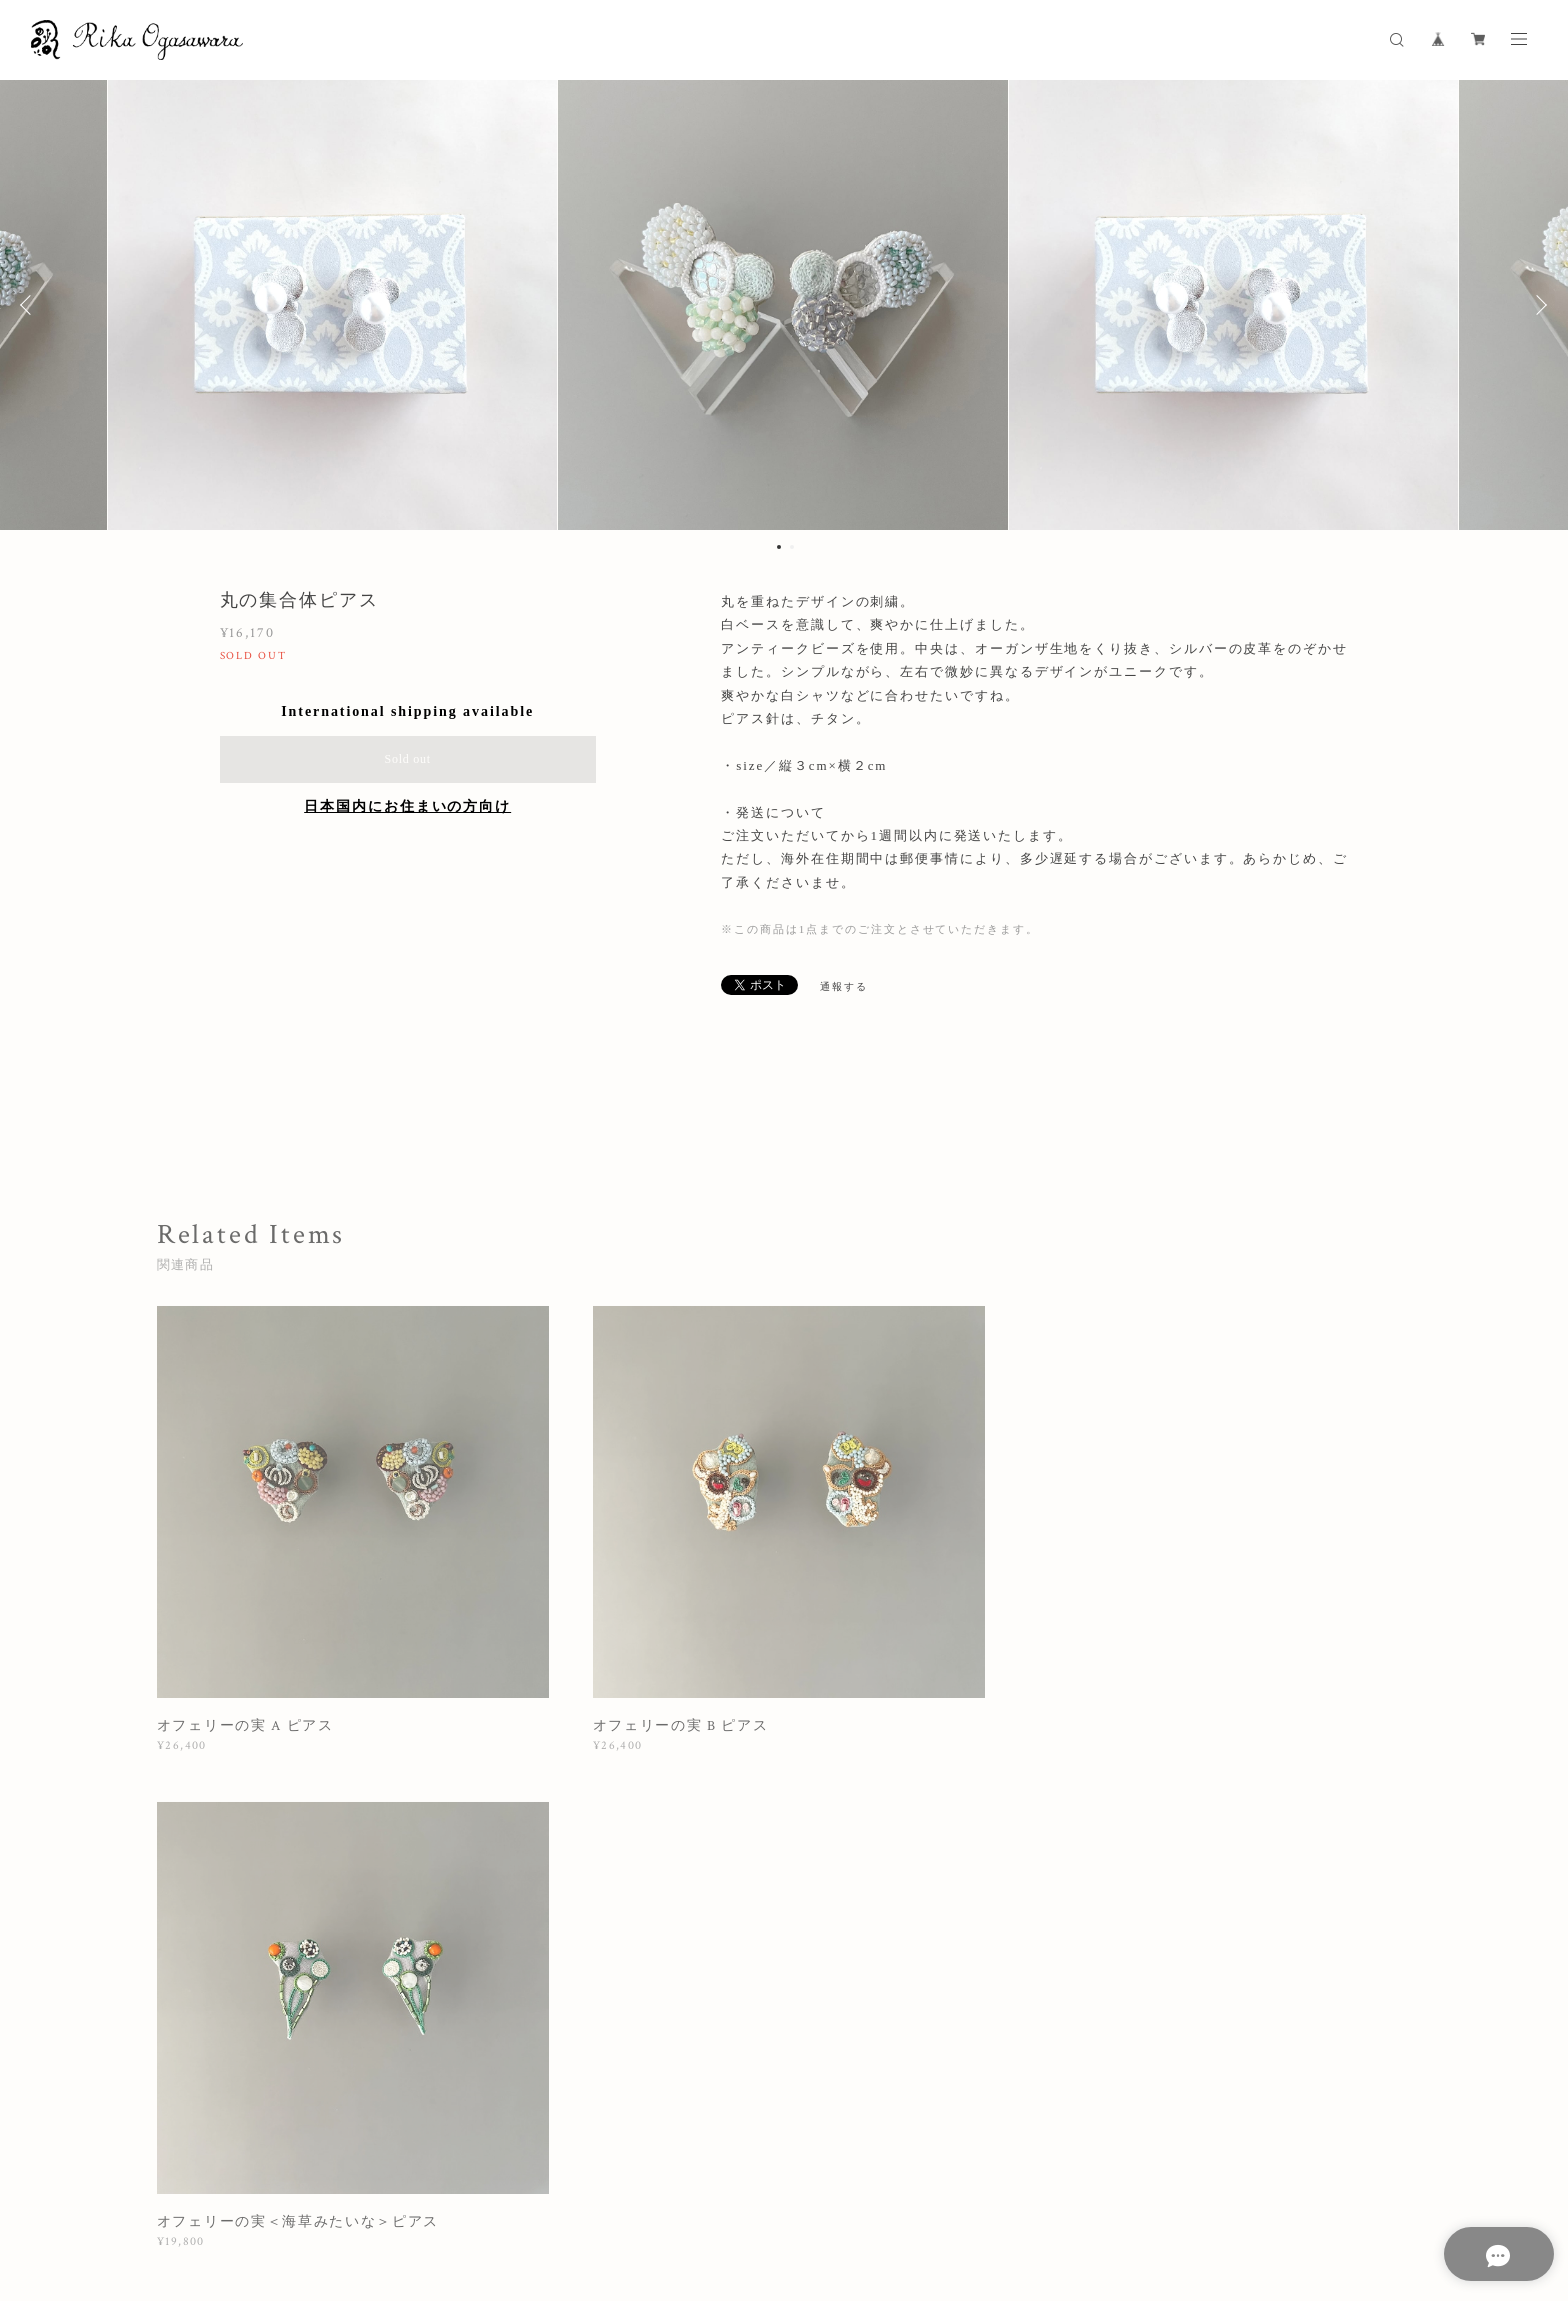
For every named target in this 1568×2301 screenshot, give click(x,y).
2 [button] (792, 547)
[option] (784, 305)
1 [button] (779, 547)
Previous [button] (30, 305)
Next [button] (1538, 305)
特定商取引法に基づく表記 (542, 2176)
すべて (219, 1893)
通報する (844, 986)
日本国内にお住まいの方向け (407, 806)
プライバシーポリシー (390, 2176)
